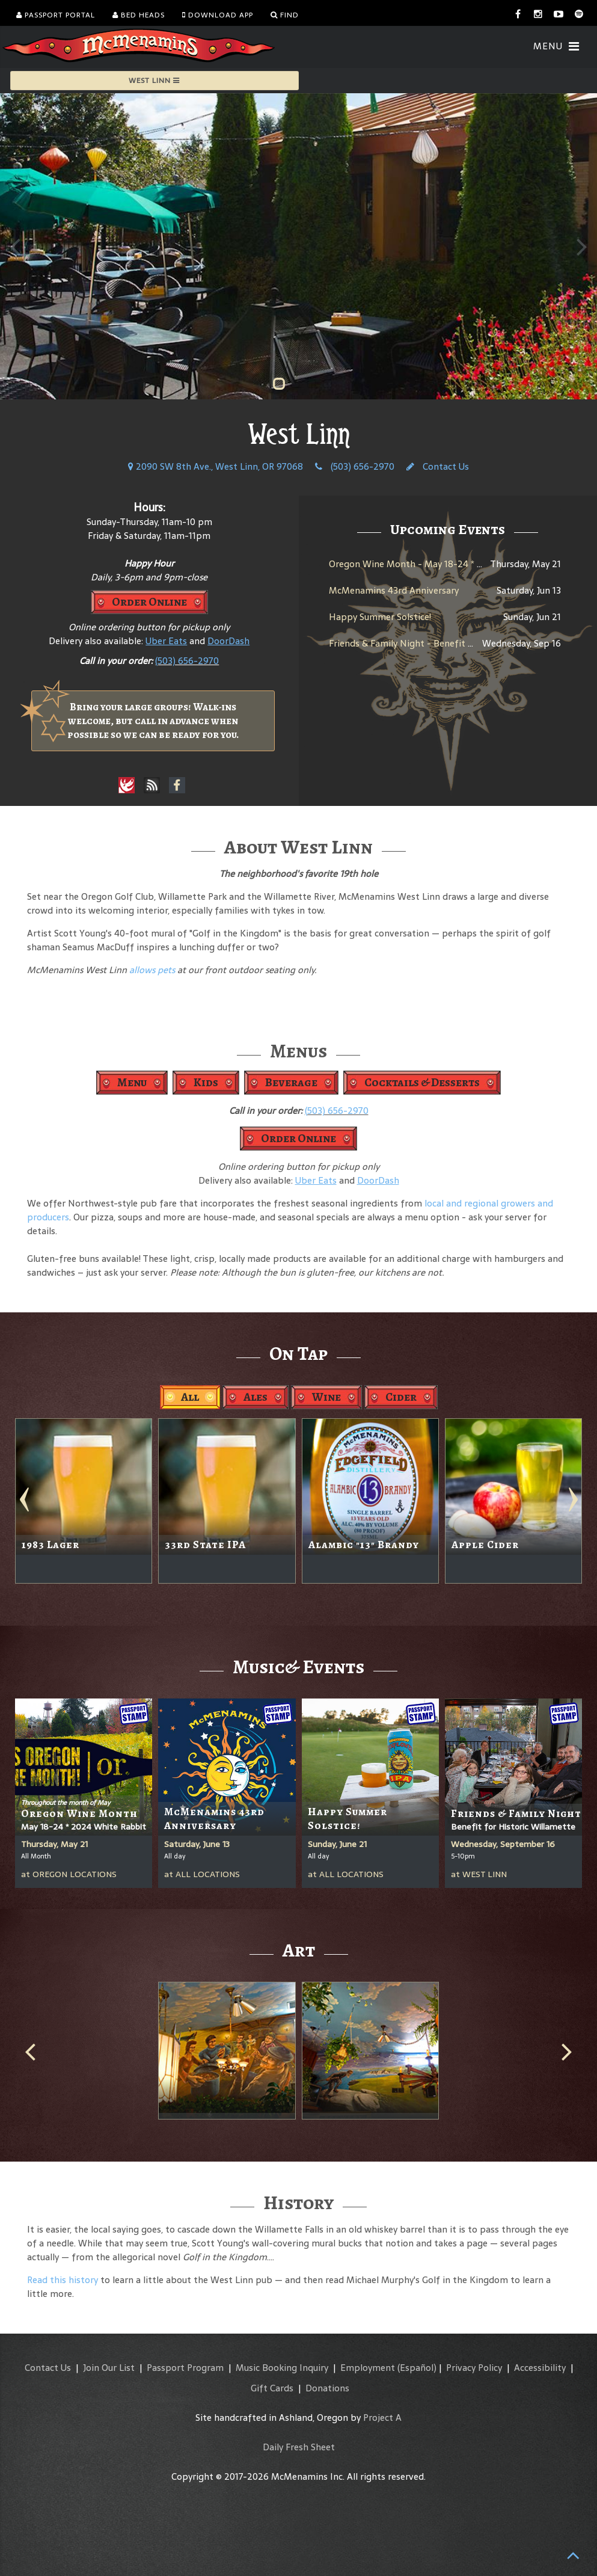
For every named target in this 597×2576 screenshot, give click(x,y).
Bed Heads (138, 15)
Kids (206, 1082)
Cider (401, 1397)
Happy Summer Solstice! (380, 616)
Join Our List (109, 2367)
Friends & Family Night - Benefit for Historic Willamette (448, 643)
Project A (382, 2417)
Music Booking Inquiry (282, 2367)
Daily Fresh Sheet (299, 2447)
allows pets (152, 969)
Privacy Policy (474, 2367)
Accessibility (540, 2367)
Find (285, 15)
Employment (367, 2367)
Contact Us (437, 466)
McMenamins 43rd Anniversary (394, 590)
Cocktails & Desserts (422, 1082)
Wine (326, 1397)
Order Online (149, 602)
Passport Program (185, 2367)
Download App (217, 15)
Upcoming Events (447, 529)
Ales (255, 1397)
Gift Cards (272, 2388)
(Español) (416, 2367)
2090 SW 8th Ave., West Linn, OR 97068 (215, 466)
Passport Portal (55, 15)
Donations (327, 2388)
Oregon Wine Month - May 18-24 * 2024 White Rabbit (443, 563)
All (190, 1397)
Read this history (62, 2279)
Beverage (291, 1082)
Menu (132, 1082)
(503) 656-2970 (354, 466)
